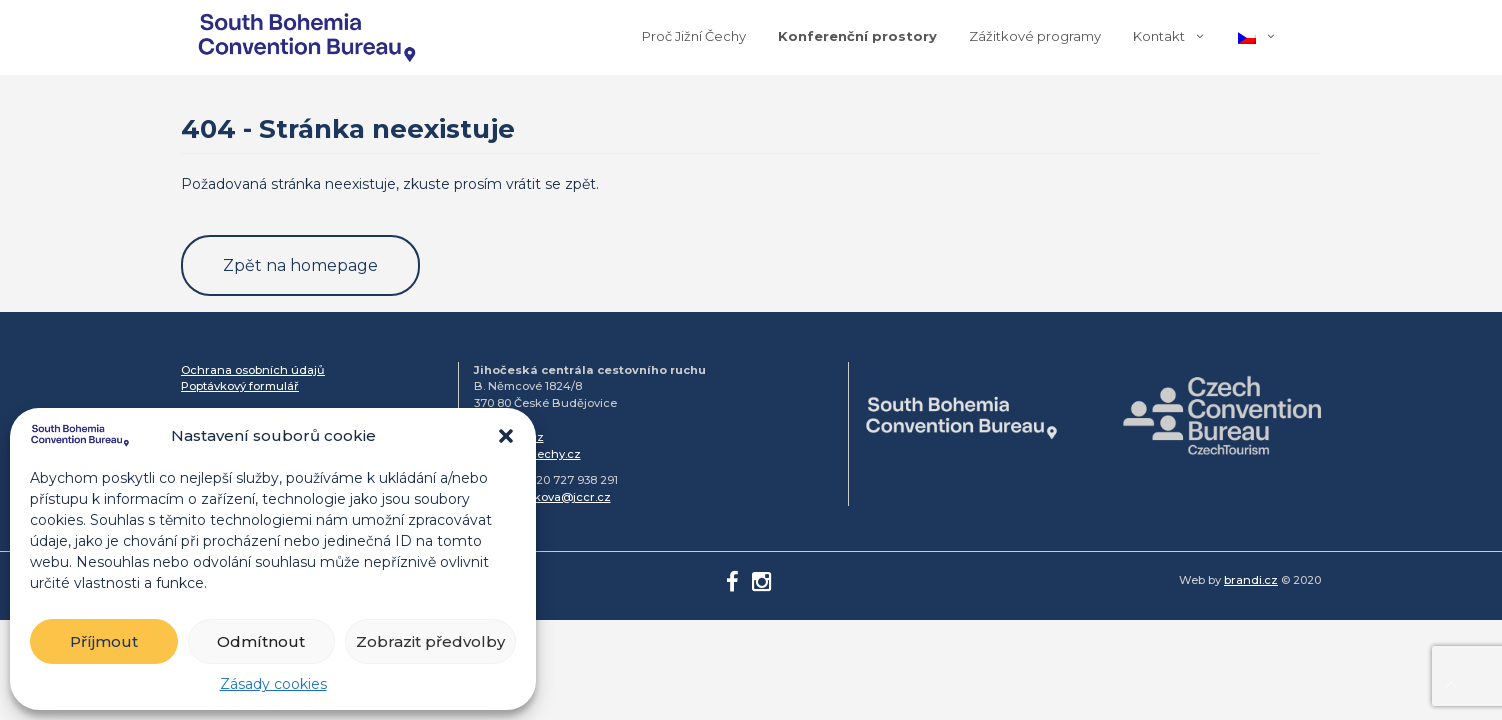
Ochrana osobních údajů (253, 370)
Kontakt (1159, 36)
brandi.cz (1251, 580)
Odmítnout (261, 641)
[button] (506, 436)
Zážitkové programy (1035, 36)
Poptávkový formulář (240, 386)
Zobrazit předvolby (430, 641)
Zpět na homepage (300, 265)
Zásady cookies (273, 684)
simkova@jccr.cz (562, 497)
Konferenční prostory (857, 36)
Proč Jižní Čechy (694, 36)
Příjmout (104, 641)
